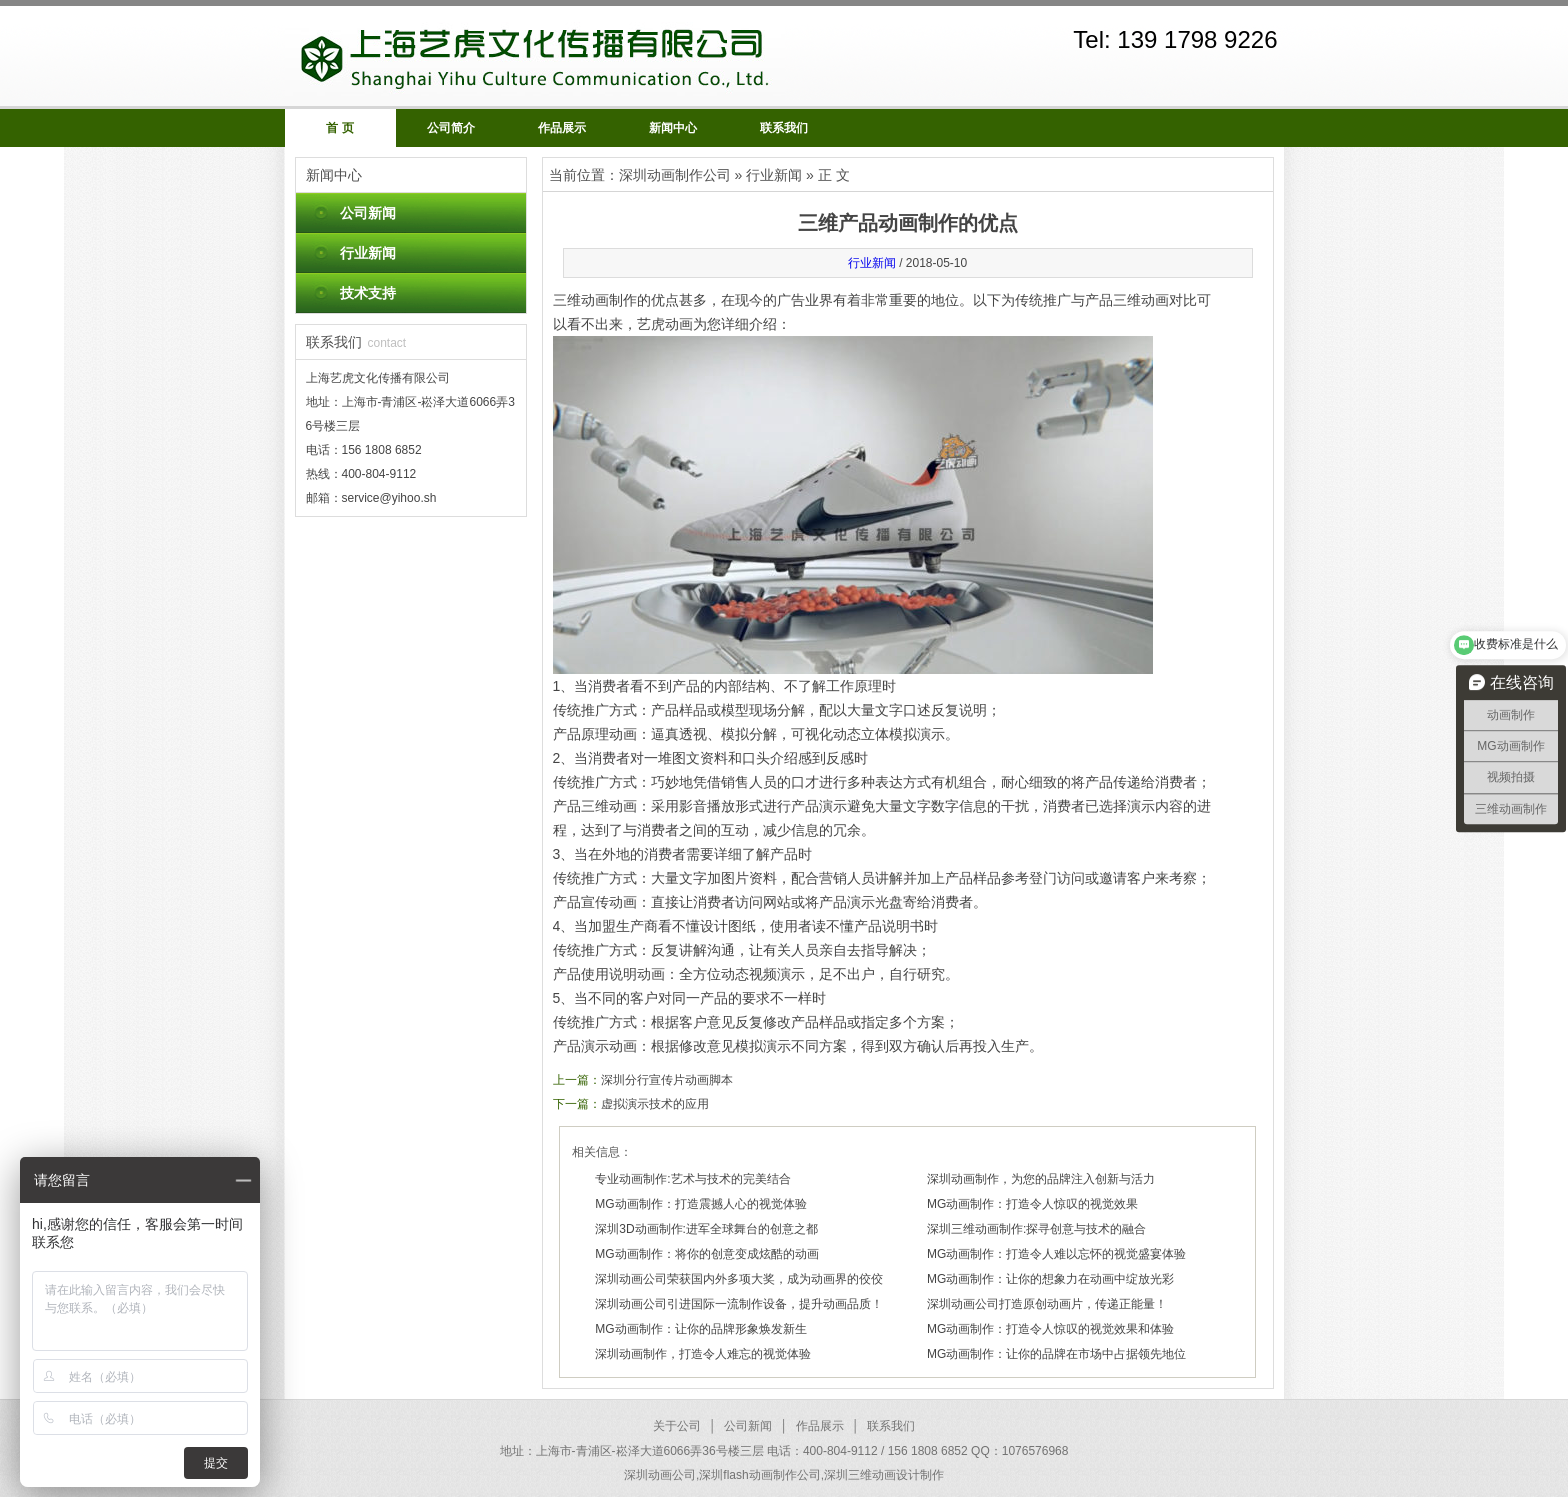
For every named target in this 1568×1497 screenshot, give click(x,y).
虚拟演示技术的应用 (655, 1104)
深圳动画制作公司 (675, 175)
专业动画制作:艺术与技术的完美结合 (692, 1179)
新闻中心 (673, 128)
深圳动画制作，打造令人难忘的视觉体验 (703, 1354)
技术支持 (368, 293)
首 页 (339, 128)
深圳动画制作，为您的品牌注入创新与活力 (1041, 1179)
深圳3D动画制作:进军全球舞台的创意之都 (706, 1229)
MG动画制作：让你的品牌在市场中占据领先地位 (1056, 1354)
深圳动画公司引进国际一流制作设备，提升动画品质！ (739, 1304)
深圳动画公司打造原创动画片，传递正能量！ (1047, 1304)
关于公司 (677, 1426)
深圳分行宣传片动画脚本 (667, 1080)
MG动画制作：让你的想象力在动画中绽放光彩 (1050, 1279)
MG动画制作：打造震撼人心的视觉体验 (700, 1204)
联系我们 (784, 128)
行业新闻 (368, 253)
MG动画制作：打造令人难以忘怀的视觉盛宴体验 (1056, 1254)
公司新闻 (368, 213)
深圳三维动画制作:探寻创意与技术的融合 (1036, 1229)
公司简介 (451, 128)
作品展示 (562, 128)
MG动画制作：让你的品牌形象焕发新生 (700, 1329)
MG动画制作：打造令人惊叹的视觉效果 (1032, 1204)
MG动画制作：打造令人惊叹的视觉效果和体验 (1050, 1329)
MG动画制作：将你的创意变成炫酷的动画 (706, 1254)
